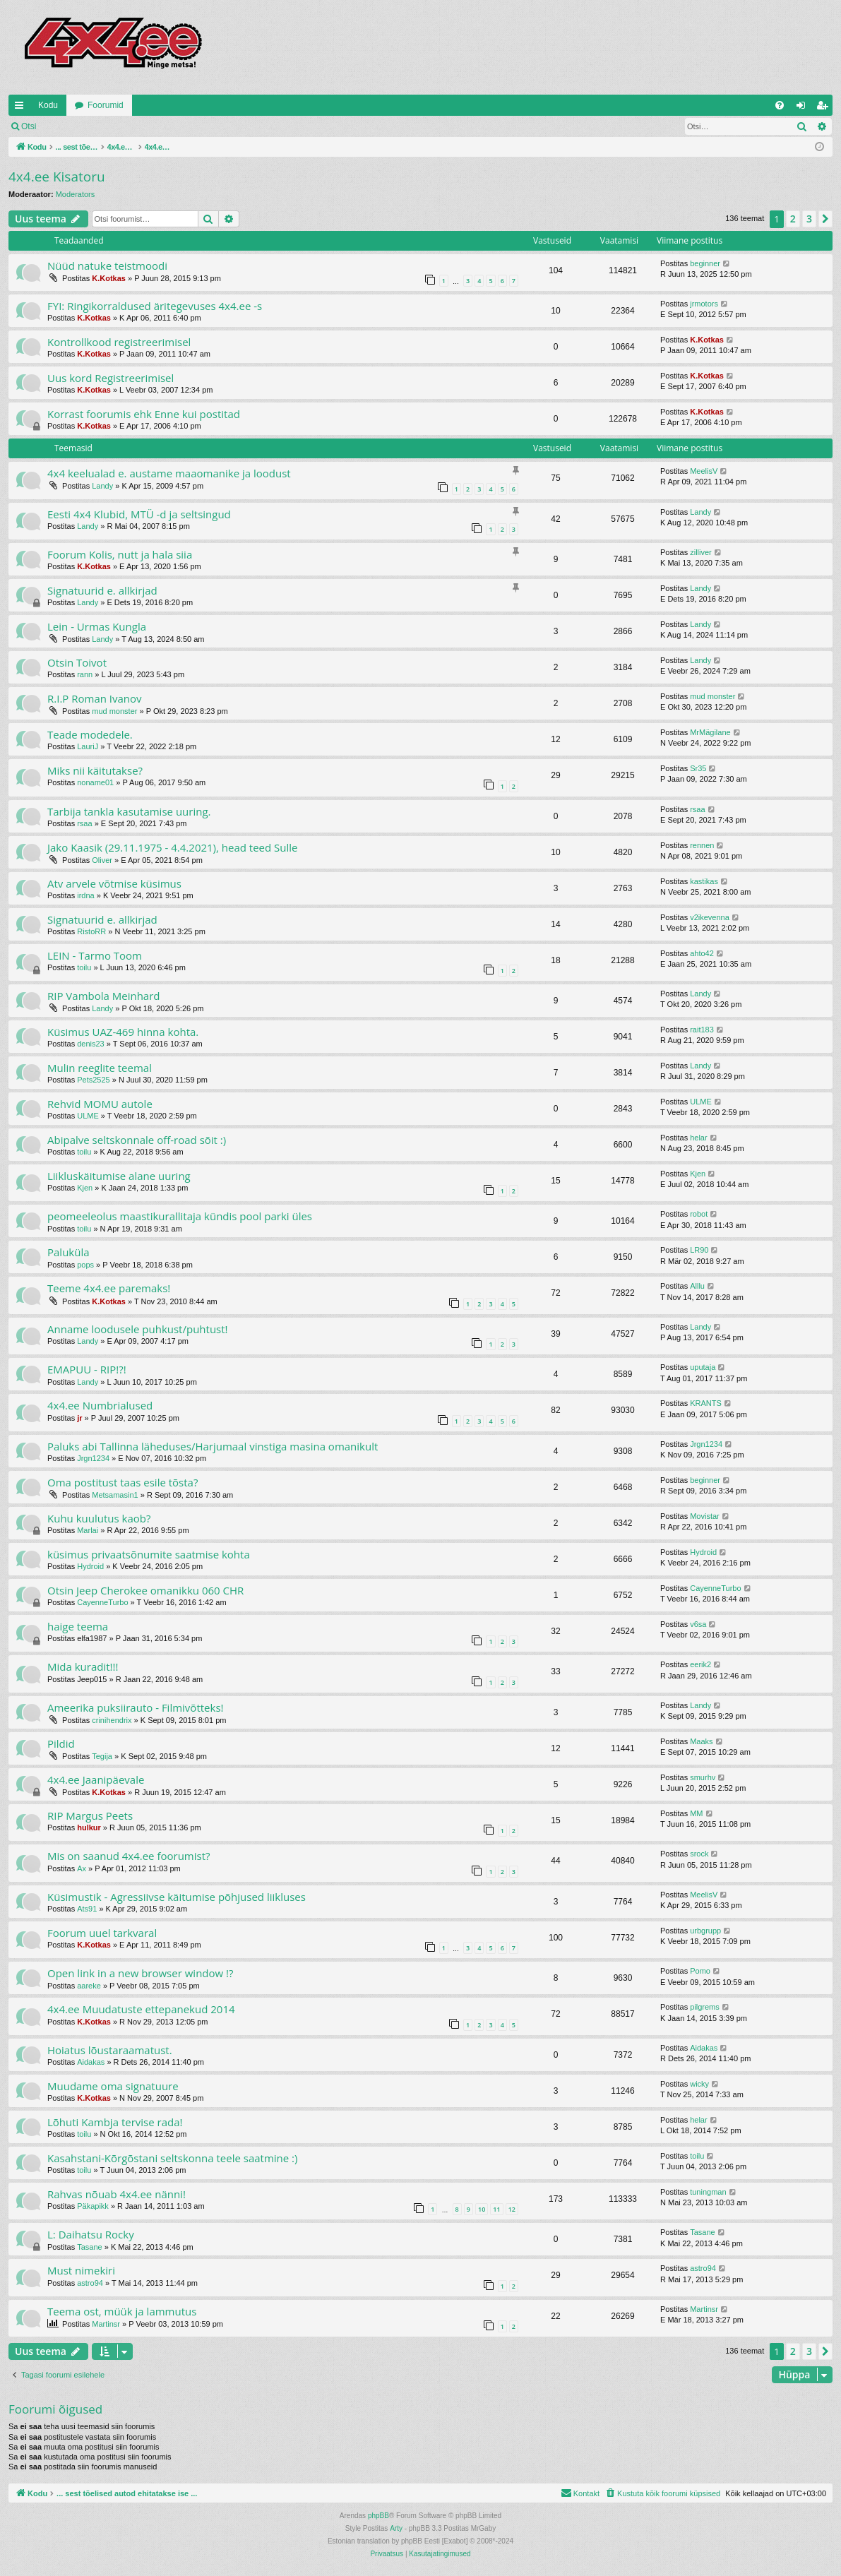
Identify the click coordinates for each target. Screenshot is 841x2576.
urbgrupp (705, 1930)
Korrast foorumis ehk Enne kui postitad (143, 414)
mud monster (114, 711)
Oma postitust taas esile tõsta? (122, 1482)
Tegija (102, 1756)
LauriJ (87, 746)
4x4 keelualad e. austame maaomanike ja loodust (169, 473)
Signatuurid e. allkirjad (102, 590)
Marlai (87, 1530)
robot (699, 1214)
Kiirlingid (22, 108)
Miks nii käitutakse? (95, 770)
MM (696, 1813)
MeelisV (703, 471)
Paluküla (68, 1252)
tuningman (708, 2192)
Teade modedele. (90, 734)
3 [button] (809, 218)
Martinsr (106, 2324)
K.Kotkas (109, 278)
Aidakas (91, 2062)
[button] (825, 218)
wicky (699, 2084)
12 (511, 2209)
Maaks (701, 1741)
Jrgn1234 (93, 1458)
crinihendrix (111, 1720)
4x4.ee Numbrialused (100, 1405)
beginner (705, 263)
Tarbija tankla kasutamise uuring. (128, 811)
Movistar (705, 1516)
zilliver (701, 552)
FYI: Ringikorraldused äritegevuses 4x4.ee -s (154, 306)
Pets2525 (93, 1079)
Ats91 (87, 1908)
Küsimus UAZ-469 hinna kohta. (122, 1032)
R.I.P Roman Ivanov (94, 698)
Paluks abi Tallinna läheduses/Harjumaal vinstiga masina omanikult (212, 1446)
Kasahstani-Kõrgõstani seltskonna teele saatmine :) (172, 2158)
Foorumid (106, 105)
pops (85, 1264)
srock (699, 1853)
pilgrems (705, 2007)
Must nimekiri (81, 2270)
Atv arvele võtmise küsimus (114, 883)
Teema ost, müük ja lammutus (121, 2311)
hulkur (89, 1827)
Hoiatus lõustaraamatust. (109, 2050)
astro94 (90, 2283)
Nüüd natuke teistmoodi (107, 265)
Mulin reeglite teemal (99, 1068)
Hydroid (90, 1566)
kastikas (704, 881)
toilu (84, 967)
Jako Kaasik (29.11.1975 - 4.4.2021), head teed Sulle (172, 847)
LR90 (699, 1250)
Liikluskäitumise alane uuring (119, 1176)
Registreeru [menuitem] (825, 108)
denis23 (91, 1043)
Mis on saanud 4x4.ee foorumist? (128, 1856)
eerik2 (700, 1664)
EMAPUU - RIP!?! (86, 1369)
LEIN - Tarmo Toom (94, 955)
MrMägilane (710, 732)
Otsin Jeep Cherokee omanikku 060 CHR (145, 1590)
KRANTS (706, 1403)
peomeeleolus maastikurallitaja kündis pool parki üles (179, 1216)
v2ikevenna (709, 917)
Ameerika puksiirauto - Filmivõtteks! (135, 1707)
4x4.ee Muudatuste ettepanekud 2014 (141, 2009)
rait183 (702, 1029)
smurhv (702, 1777)
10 (481, 2209)
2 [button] (793, 218)
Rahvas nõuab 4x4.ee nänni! (116, 2194)
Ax (81, 1868)
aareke (89, 1985)
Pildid (61, 1743)
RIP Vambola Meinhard (103, 996)
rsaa (84, 823)
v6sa (698, 1624)
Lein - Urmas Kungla (96, 626)
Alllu (697, 1286)
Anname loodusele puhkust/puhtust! (137, 1329)
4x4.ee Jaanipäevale (95, 1779)
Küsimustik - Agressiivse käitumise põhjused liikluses (176, 1897)
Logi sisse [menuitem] (804, 108)
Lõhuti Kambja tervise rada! (114, 2122)
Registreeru (137, 126)
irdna (85, 895)
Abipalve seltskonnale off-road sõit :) (136, 1140)
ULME (88, 1115)
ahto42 (702, 953)
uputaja (702, 1367)
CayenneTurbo (102, 1602)
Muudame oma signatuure (113, 2086)
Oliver (102, 860)
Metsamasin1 (115, 1495)
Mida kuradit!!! (82, 1666)
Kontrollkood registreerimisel (119, 342)
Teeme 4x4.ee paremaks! (108, 1288)
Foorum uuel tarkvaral (102, 1933)
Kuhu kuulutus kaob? (98, 1518)
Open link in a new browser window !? (140, 1973)
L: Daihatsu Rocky (90, 2234)
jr (79, 1418)
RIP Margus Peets (90, 1815)
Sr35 (698, 768)
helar (698, 1137)
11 (496, 2209)
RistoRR (91, 931)
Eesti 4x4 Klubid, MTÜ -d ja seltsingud (139, 514)
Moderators (75, 194)
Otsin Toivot (77, 662)
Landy (102, 486)
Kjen (85, 1187)
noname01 (95, 782)
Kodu (48, 105)
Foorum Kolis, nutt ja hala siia (119, 554)
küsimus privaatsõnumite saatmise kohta (148, 1554)
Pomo (700, 1971)
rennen (702, 845)
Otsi (28, 126)
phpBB (378, 2516)
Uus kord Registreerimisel (110, 378)
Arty (396, 2528)
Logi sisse (75, 126)
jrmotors (704, 303)
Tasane (89, 2247)
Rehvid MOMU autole (100, 1104)
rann (85, 674)
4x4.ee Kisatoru (56, 176)
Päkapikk (93, 2206)
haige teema (77, 1626)
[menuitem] (779, 105)
